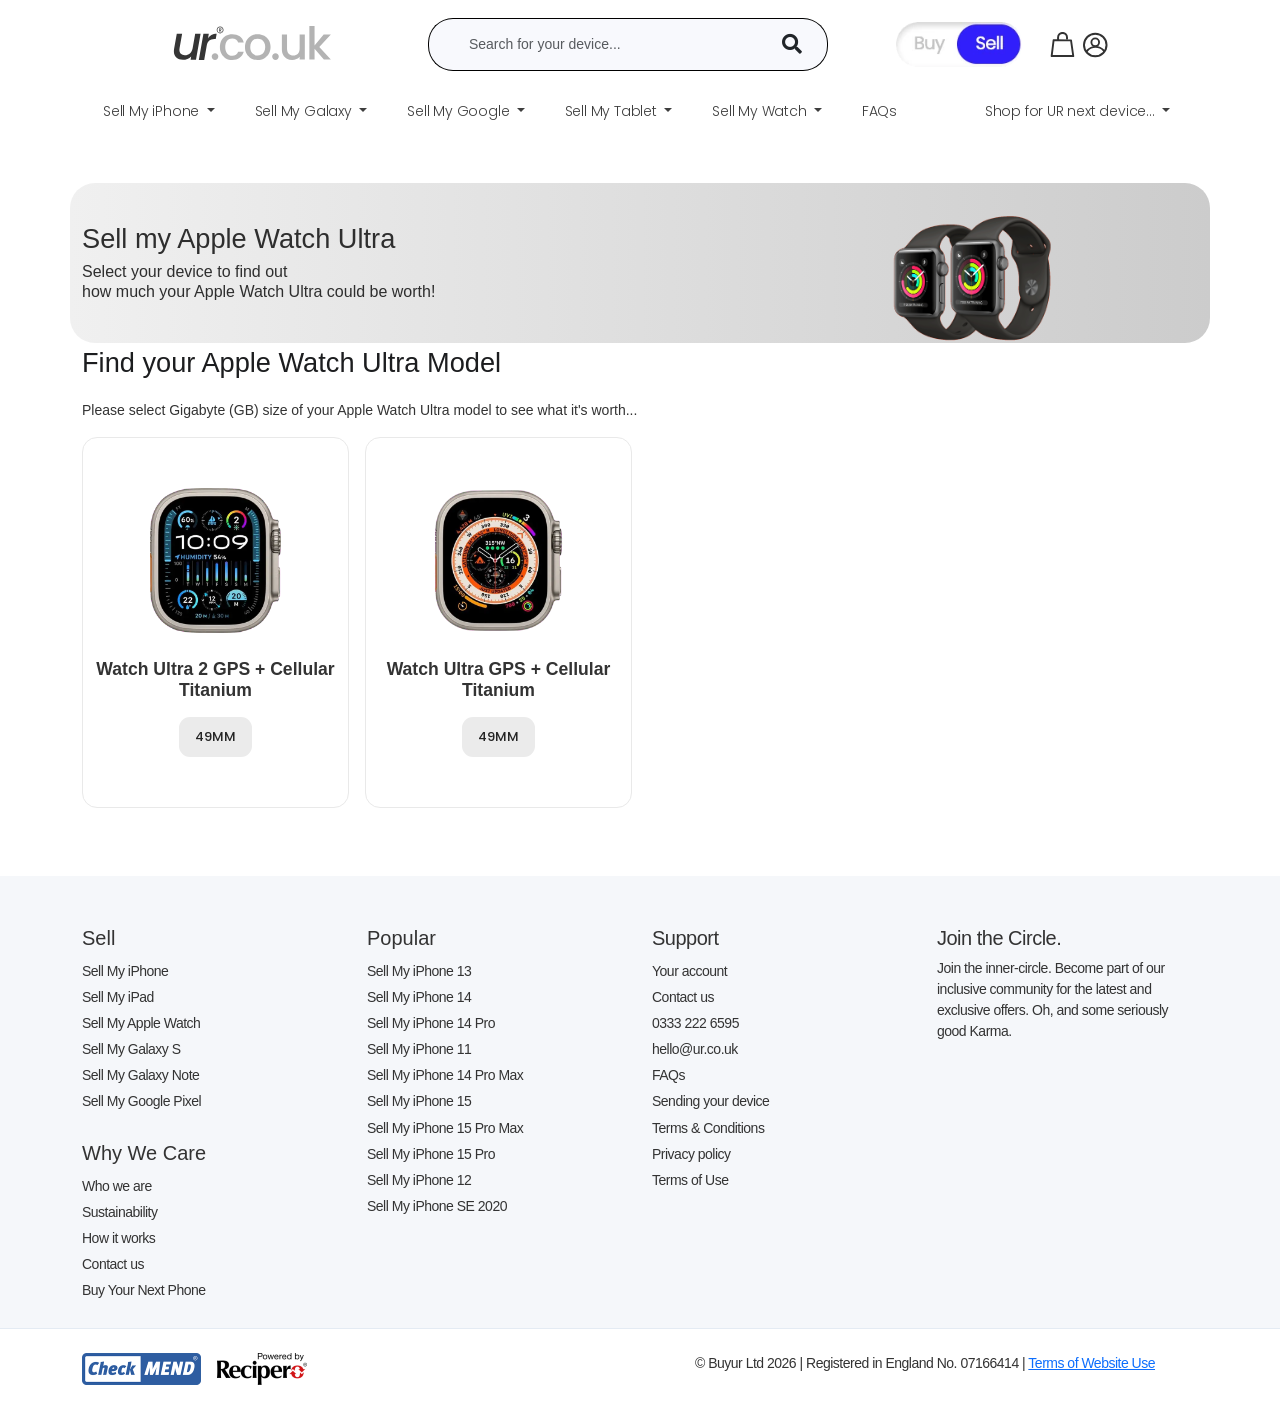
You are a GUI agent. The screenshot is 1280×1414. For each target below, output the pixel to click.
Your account (689, 971)
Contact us (113, 1264)
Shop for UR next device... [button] (1072, 111)
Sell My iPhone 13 (419, 971)
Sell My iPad (118, 997)
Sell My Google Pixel (141, 1101)
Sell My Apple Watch (141, 1023)
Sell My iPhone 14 (419, 997)
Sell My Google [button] (460, 111)
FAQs (668, 1075)
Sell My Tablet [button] (613, 111)
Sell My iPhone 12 (419, 1180)
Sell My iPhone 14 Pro (431, 1023)
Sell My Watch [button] (761, 111)
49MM (215, 736)
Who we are (117, 1186)
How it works (118, 1238)
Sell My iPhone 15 (419, 1101)
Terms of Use (690, 1180)
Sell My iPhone (125, 971)
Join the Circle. (999, 938)
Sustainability (120, 1212)
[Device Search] (799, 44)
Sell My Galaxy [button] (305, 111)
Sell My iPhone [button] (153, 111)
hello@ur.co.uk (695, 1049)
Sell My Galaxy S (131, 1049)
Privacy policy (691, 1154)
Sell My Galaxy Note (140, 1075)
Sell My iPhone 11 (419, 1049)
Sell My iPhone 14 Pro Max (445, 1075)
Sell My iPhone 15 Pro (431, 1154)
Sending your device (710, 1101)
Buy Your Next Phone (144, 1290)
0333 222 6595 (695, 1023)
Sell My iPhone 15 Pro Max (445, 1128)
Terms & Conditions (708, 1128)
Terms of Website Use (1091, 1363)
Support (685, 938)
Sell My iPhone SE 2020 (437, 1206)
